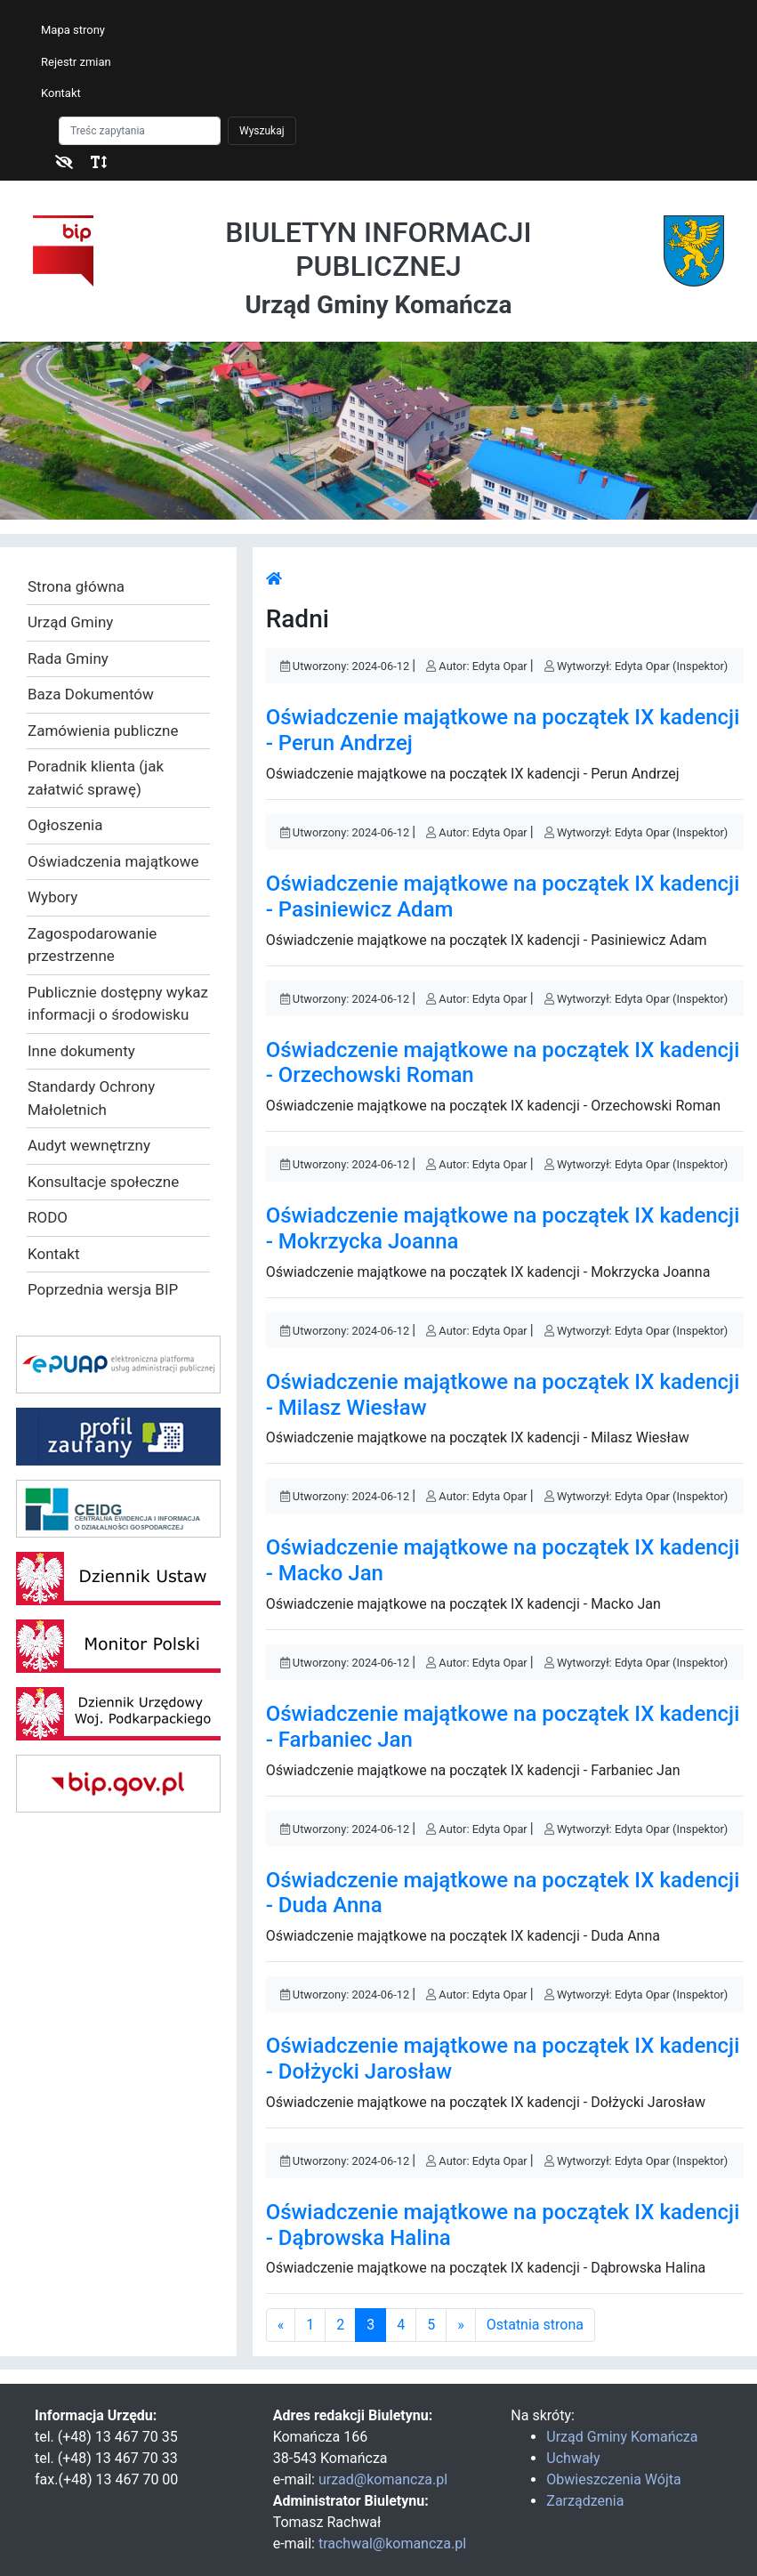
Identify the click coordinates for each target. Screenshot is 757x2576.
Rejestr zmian (76, 62)
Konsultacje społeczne (103, 1182)
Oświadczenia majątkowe (113, 861)
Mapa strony (73, 29)
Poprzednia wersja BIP (103, 1289)
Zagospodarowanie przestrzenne (92, 945)
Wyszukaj (262, 131)
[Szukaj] (140, 131)
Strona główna (76, 586)
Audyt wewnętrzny (89, 1145)
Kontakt (61, 93)
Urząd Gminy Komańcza (621, 2436)
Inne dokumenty (81, 1051)
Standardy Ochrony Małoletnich (91, 1098)
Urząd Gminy (70, 622)
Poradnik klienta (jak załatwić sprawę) (96, 777)
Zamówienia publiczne (103, 730)
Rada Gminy (68, 658)
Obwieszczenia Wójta (613, 2479)
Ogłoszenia (65, 825)
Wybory (52, 897)
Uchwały (573, 2458)
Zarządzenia (585, 2500)
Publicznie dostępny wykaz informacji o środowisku (118, 1003)
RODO (48, 1217)
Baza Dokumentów (91, 694)
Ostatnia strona (535, 2324)
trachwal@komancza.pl (392, 2543)
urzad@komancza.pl (382, 2479)
